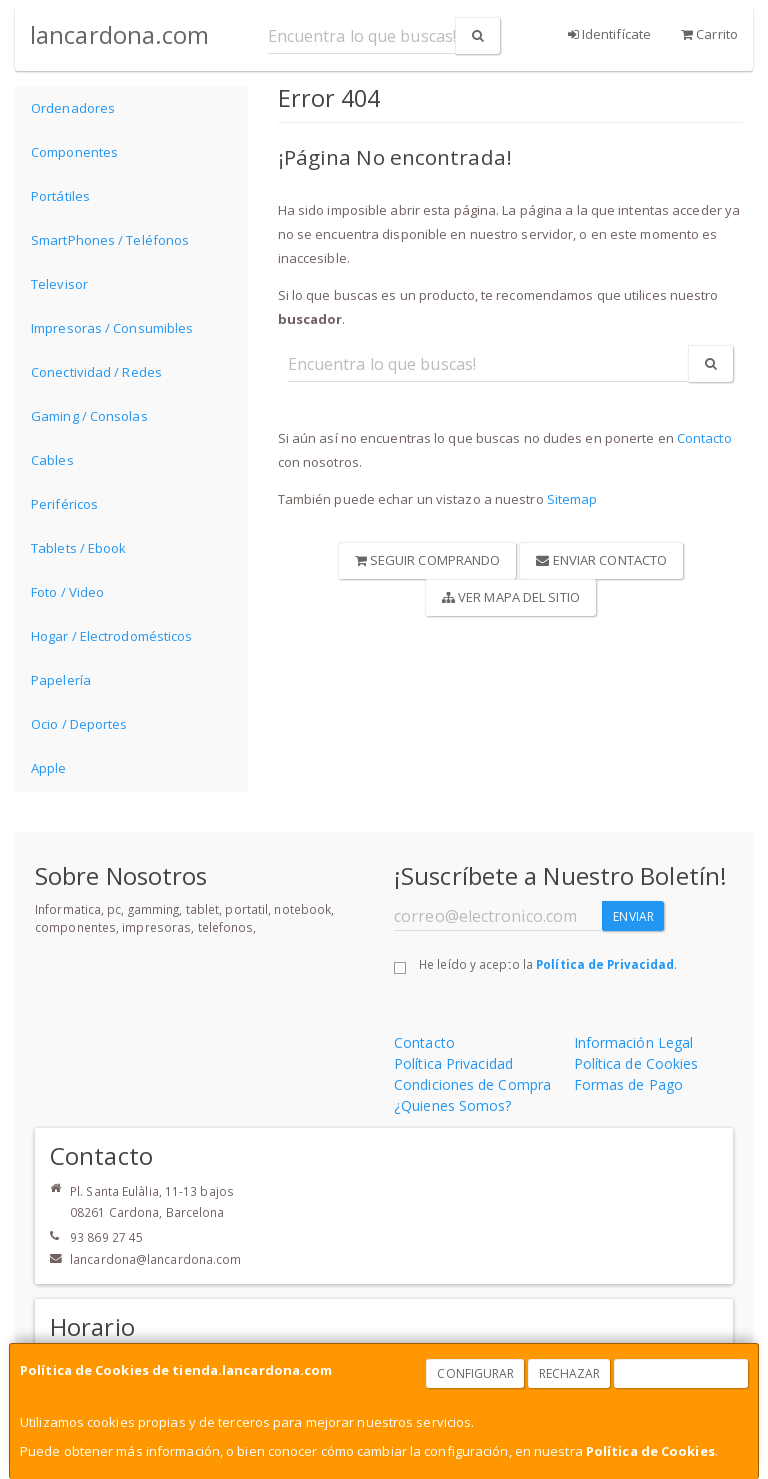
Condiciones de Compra (472, 1084)
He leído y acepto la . (548, 964)
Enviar (633, 916)
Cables (52, 460)
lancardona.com (119, 34)
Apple (49, 768)
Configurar (475, 1373)
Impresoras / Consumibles (112, 328)
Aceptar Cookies (682, 1373)
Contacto (704, 438)
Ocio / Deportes (79, 724)
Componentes (74, 152)
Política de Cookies (650, 1451)
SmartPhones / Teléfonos (110, 240)
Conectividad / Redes (96, 372)
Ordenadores (73, 108)
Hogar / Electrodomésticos (112, 636)
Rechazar (570, 1373)
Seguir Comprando (428, 560)
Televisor (59, 284)
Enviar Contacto (601, 560)
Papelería (61, 680)
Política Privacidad (453, 1063)
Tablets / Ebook (79, 548)
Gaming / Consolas (89, 416)
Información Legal (634, 1042)
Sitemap (572, 499)
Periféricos (64, 504)
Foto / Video (67, 592)
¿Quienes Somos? (453, 1105)
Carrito (709, 34)
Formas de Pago (628, 1084)
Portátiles (60, 196)
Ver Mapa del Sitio (511, 597)
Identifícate (609, 34)
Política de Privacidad (605, 964)
